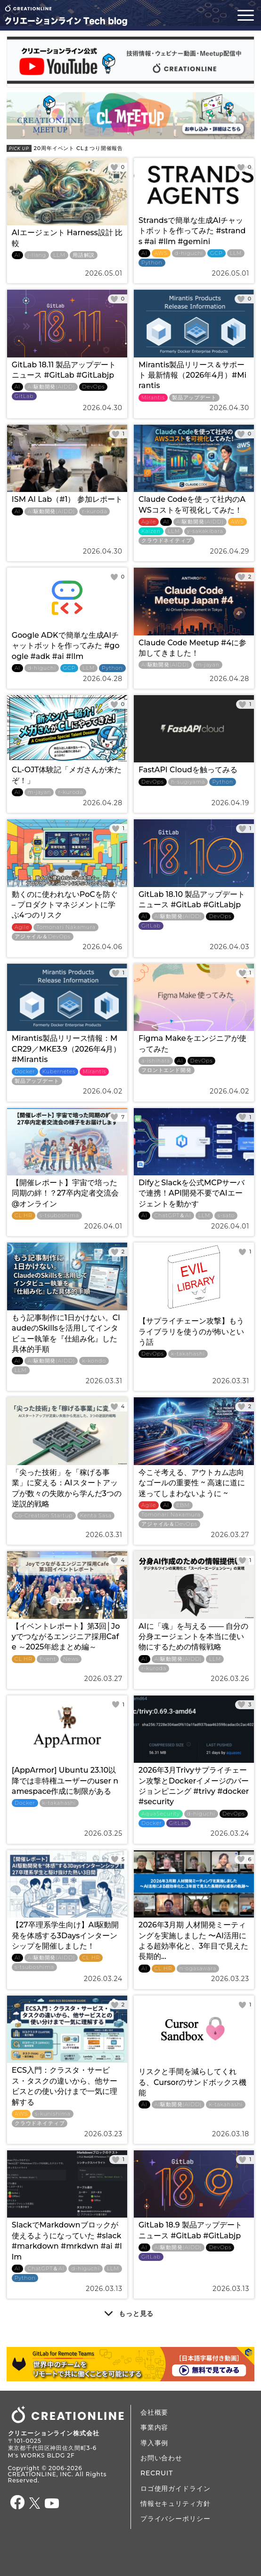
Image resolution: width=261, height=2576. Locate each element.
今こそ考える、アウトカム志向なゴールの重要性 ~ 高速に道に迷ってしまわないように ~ (192, 1483)
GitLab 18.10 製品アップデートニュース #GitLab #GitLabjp (192, 899)
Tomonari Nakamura (66, 927)
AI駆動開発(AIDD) (51, 386)
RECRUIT (156, 2473)
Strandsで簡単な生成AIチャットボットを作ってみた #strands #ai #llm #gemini (192, 231)
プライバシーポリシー (175, 2518)
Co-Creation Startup (44, 1515)
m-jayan (208, 664)
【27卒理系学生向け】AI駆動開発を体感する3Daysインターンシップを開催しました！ (65, 1935)
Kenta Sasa (96, 1515)
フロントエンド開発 (166, 1070)
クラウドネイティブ (166, 540)
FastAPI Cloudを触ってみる (188, 769)
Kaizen (151, 531)
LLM (59, 255)
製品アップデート (194, 397)
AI (18, 255)
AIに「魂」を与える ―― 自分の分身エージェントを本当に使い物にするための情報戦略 (193, 1637)
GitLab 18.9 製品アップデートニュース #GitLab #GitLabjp (190, 2230)
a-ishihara (155, 1060)
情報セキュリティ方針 (175, 2503)
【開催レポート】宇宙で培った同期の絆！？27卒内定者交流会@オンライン (65, 1193)
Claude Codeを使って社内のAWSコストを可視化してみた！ (192, 504)
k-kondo (94, 1360)
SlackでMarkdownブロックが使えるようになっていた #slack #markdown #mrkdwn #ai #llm (67, 2240)
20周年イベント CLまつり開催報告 (65, 148)
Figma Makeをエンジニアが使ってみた (192, 1043)
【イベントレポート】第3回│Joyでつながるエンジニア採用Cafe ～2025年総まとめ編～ (66, 1637)
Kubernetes (59, 1071)
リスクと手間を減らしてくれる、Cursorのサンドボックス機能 (192, 2082)
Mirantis (153, 397)
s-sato (226, 1215)
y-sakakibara (205, 531)
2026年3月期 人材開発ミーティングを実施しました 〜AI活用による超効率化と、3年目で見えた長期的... (193, 1940)
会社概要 (154, 2412)
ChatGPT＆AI (173, 1215)
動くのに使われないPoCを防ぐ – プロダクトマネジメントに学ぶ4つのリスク (65, 905)
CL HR (24, 1215)
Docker (25, 1071)
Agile (148, 521)
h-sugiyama (188, 782)
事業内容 (154, 2427)
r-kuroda (94, 511)
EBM (183, 1505)
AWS (161, 253)
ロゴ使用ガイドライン (175, 2488)
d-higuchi (189, 253)
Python (152, 262)
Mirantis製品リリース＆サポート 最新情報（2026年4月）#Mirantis (192, 375)
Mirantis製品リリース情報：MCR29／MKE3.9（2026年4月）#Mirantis (66, 1049)
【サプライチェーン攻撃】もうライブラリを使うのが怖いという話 (191, 1331)
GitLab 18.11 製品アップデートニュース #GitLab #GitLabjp (64, 370)
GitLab (24, 396)
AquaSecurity (160, 1813)
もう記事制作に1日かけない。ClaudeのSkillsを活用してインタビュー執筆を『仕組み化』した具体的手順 (66, 1333)
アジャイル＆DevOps (43, 936)
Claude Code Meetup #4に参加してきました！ (192, 648)
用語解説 (84, 255)
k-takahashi (188, 1353)
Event (48, 1659)
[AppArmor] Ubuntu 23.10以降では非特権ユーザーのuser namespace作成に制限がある (65, 1781)
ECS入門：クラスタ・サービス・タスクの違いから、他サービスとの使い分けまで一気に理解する (64, 2086)
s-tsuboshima (59, 1215)
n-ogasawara (198, 1968)
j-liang (36, 255)
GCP (216, 253)
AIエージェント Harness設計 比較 (67, 237)
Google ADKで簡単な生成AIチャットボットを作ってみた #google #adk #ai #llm (66, 646)
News (71, 1659)
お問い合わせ (161, 2458)
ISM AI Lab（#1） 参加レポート (67, 499)
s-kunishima (53, 2113)
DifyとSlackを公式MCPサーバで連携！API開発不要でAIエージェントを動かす (192, 1193)
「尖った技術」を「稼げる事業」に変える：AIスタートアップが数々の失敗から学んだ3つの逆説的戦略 (67, 1488)
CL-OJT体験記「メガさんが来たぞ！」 (67, 775)
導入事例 (154, 2443)
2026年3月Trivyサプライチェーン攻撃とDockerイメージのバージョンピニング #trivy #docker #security (194, 1786)
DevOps (93, 386)
